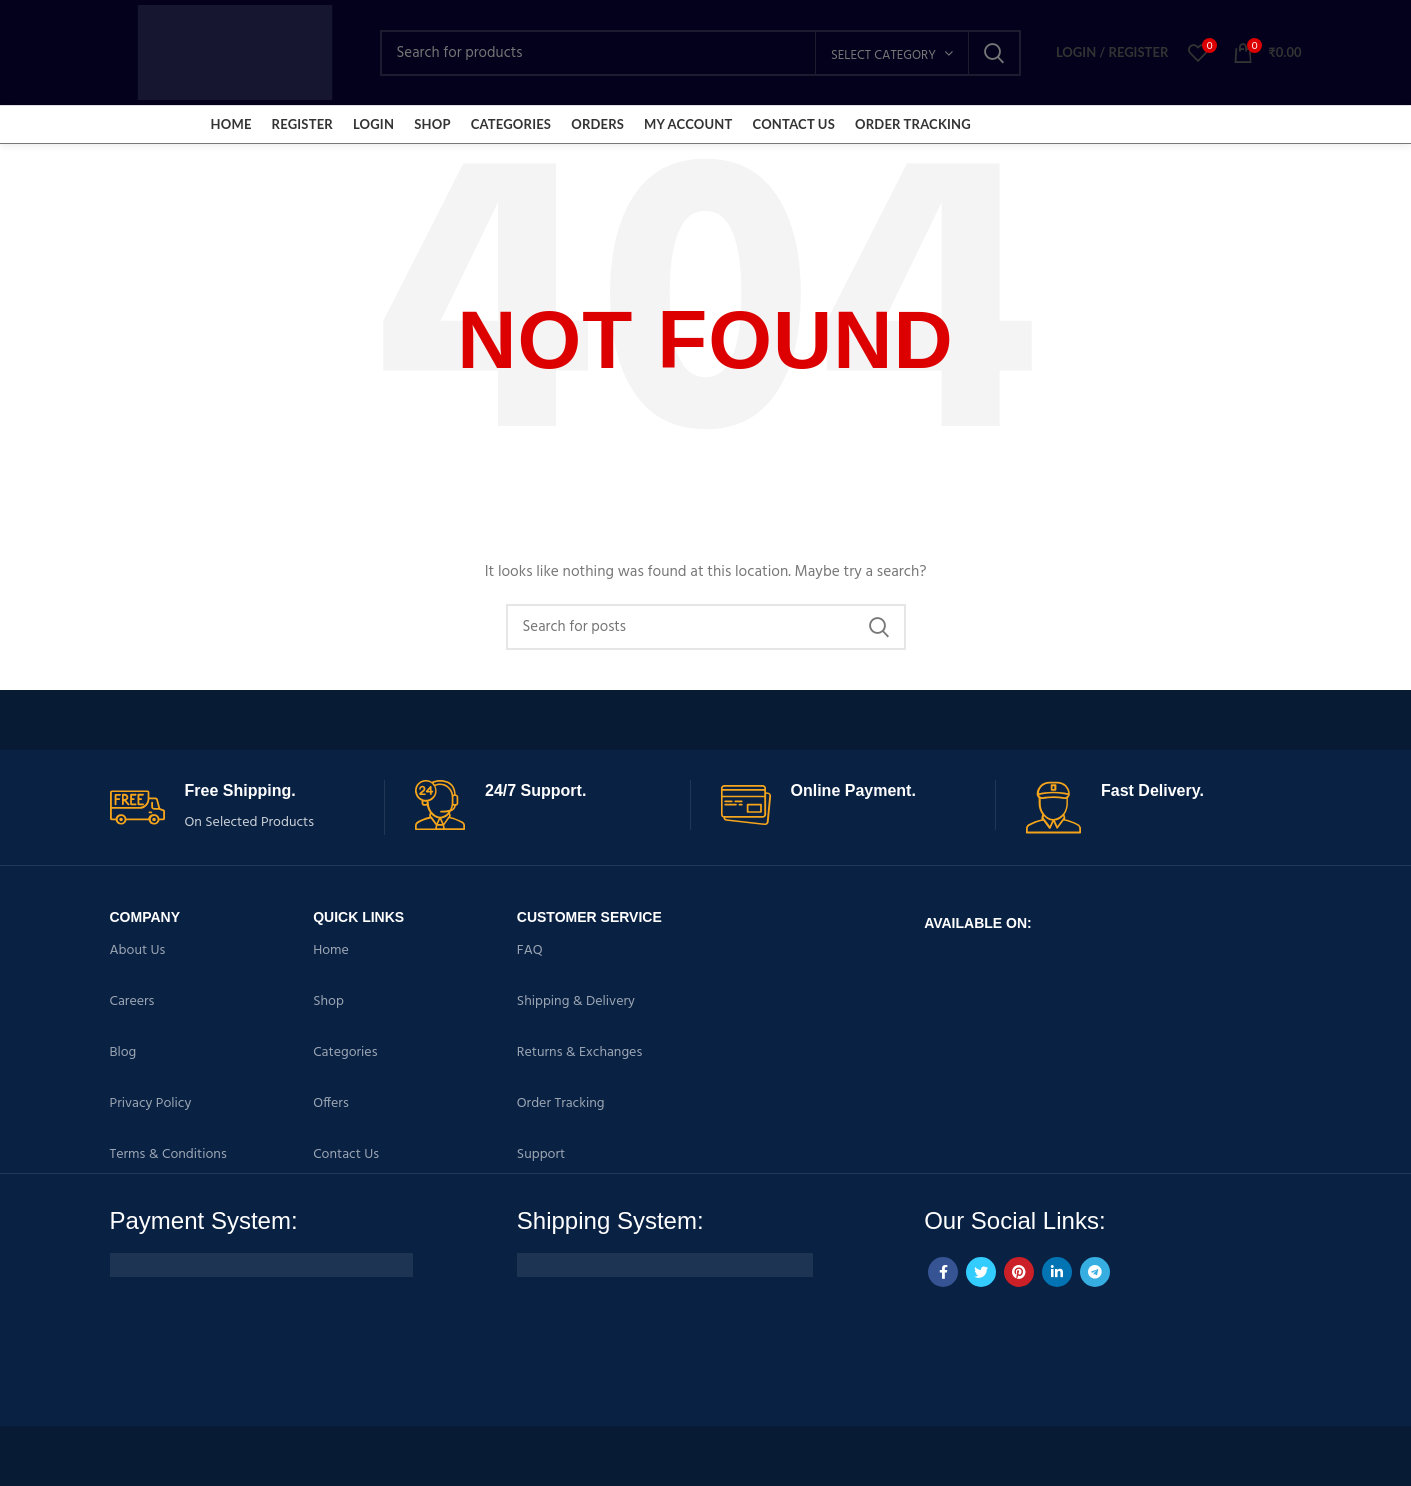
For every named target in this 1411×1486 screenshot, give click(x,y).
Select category (883, 55)
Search (994, 53)
